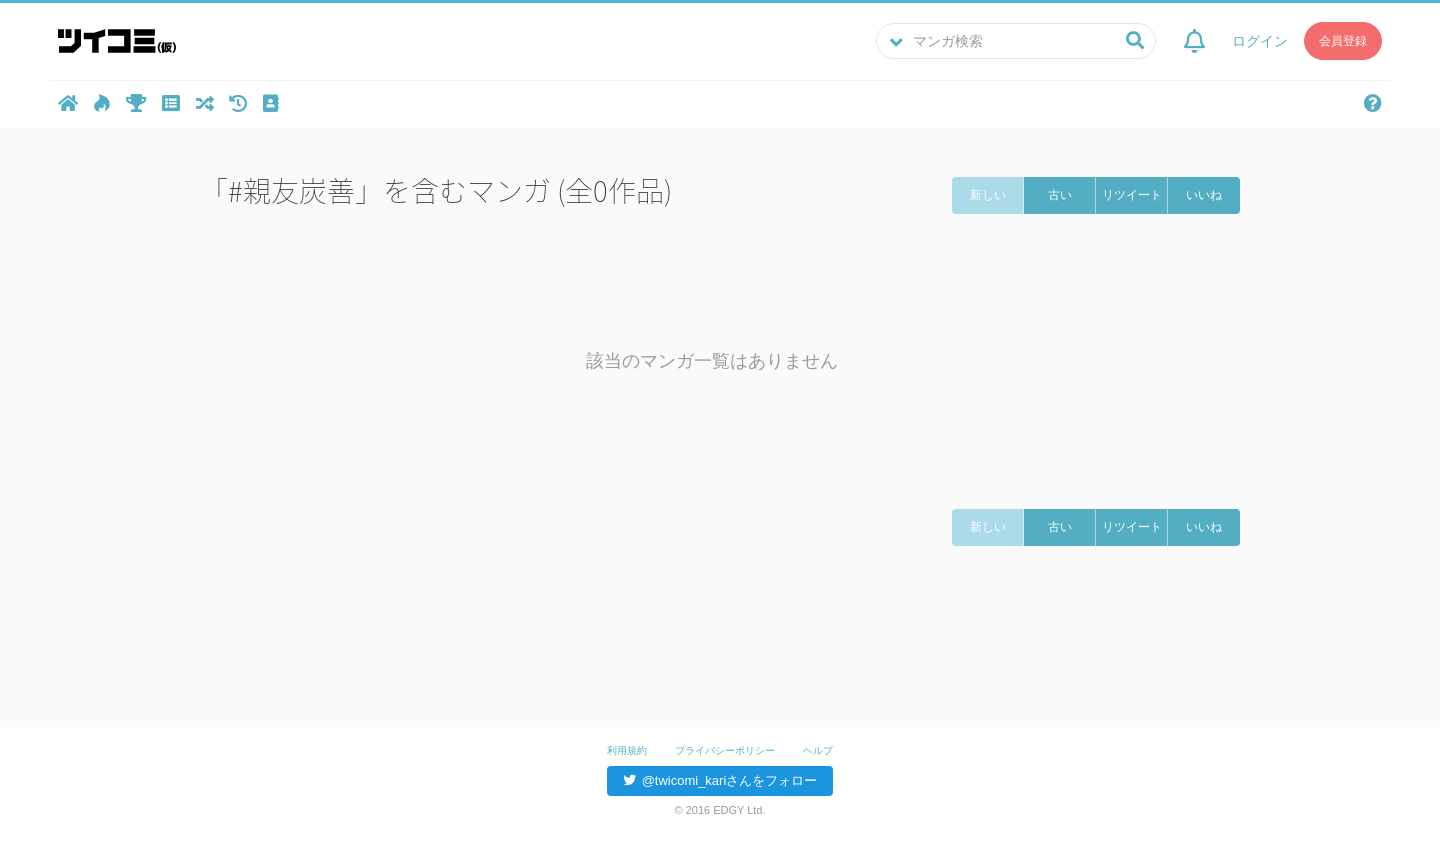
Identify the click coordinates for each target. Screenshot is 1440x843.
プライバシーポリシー (725, 750)
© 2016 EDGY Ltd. (720, 810)
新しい (988, 195)
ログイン (1260, 42)
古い (1060, 195)
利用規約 (627, 750)
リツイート (1132, 195)
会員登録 (1343, 42)
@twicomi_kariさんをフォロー (720, 780)
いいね (1204, 195)
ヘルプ (818, 750)
